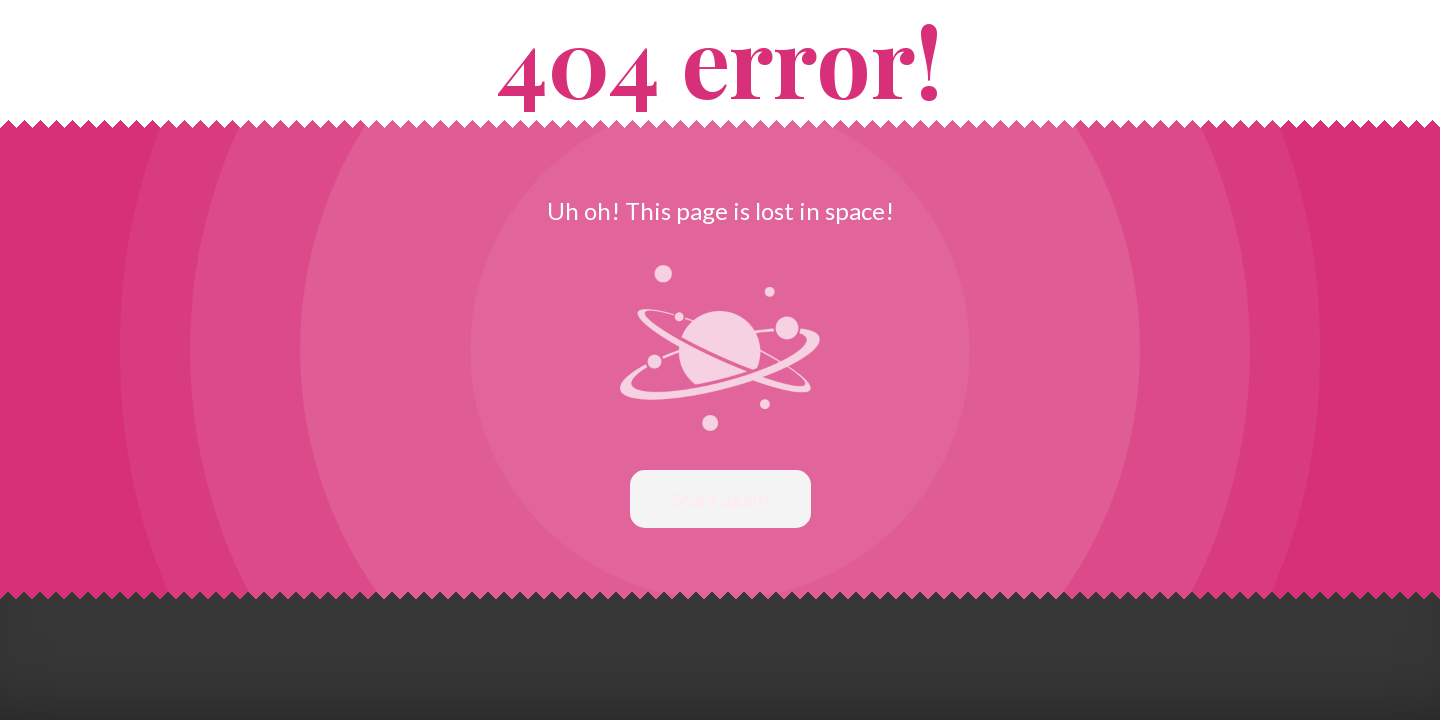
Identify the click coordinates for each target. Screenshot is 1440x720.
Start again (720, 499)
